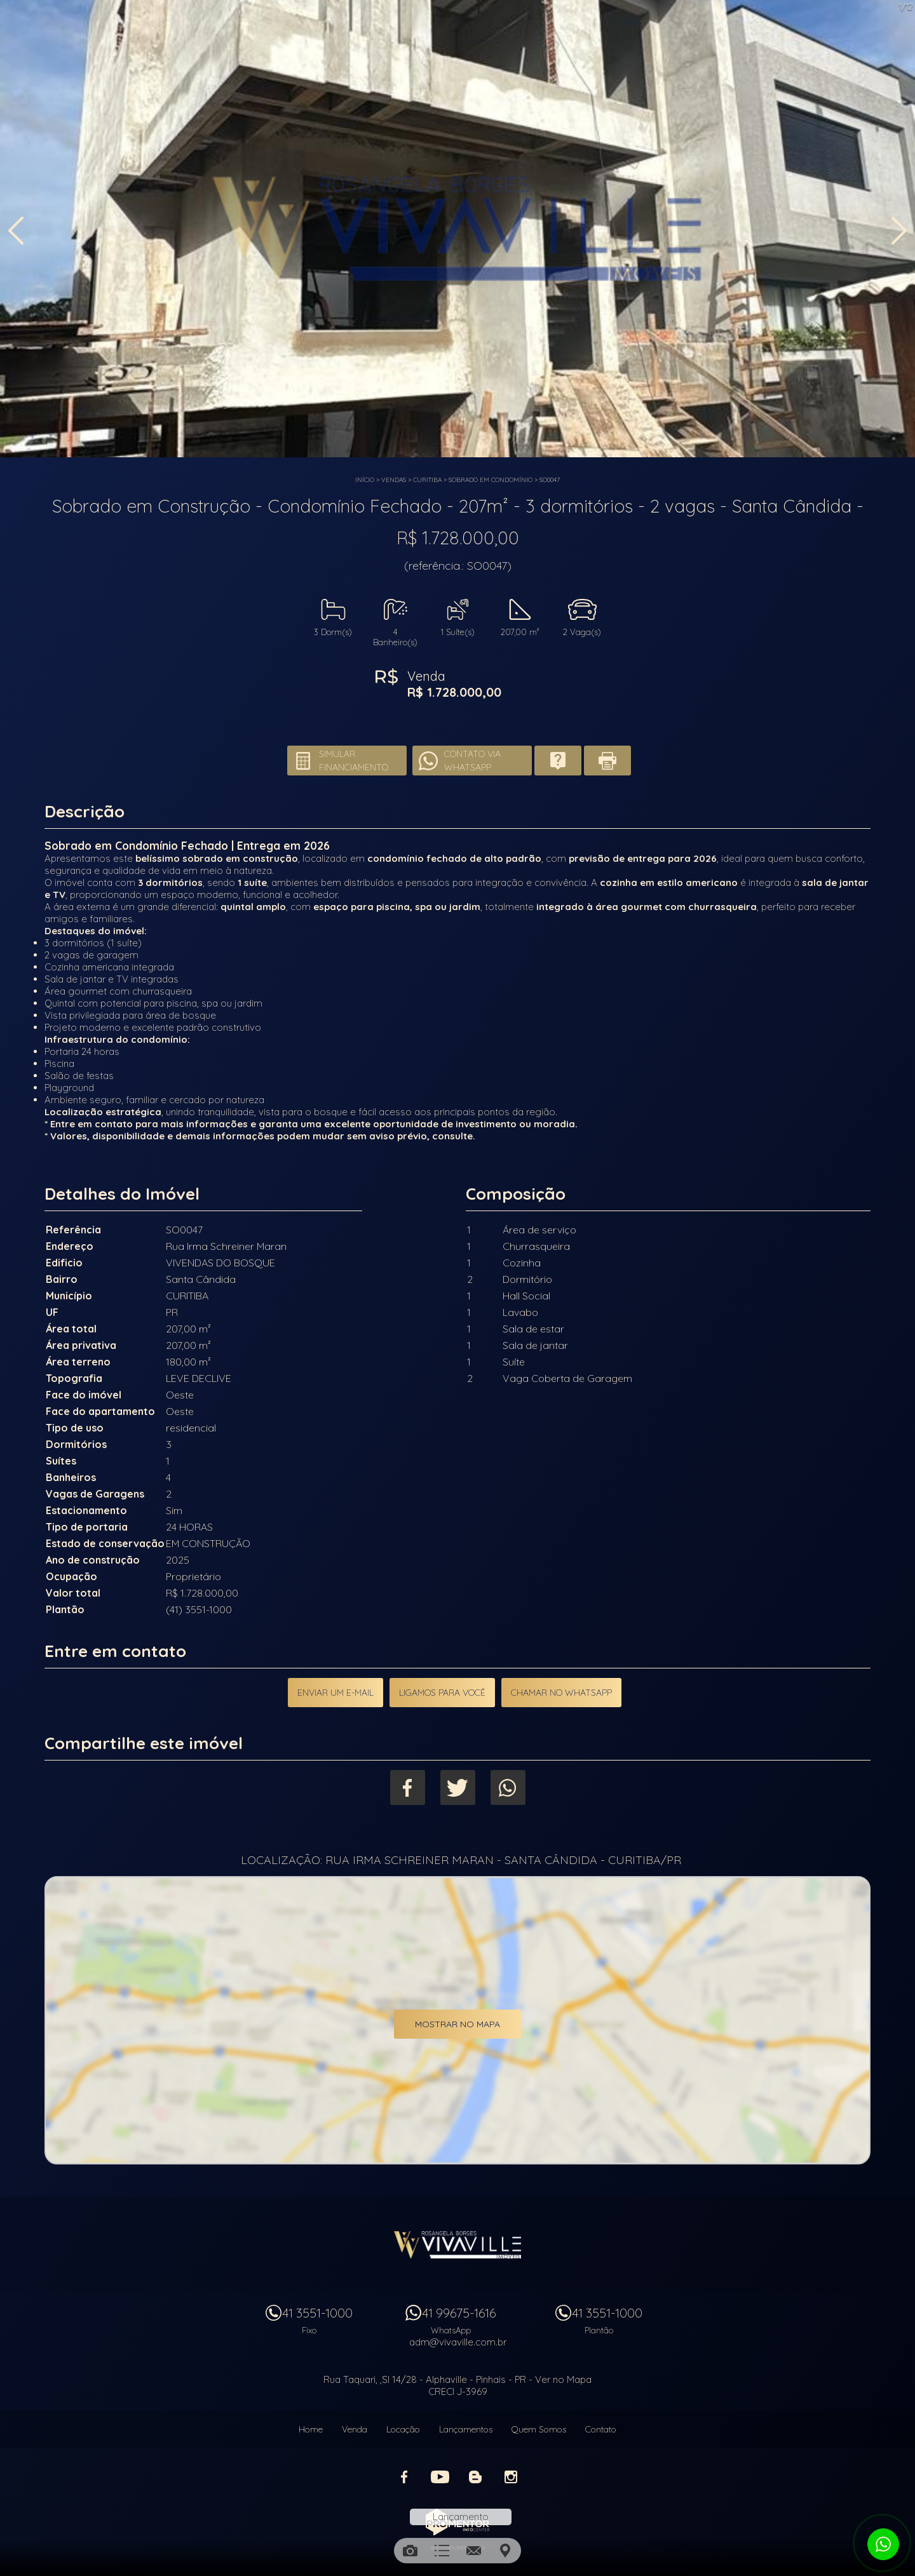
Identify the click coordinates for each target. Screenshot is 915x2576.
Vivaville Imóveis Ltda (457, 2244)
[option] (457, 228)
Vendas (393, 480)
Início (364, 480)
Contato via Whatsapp (472, 760)
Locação (403, 2429)
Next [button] (899, 230)
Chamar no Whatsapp (561, 1692)
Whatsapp (508, 1787)
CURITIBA (427, 480)
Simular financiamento (353, 760)
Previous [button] (16, 230)
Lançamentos (465, 2429)
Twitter (457, 1787)
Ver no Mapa (563, 2379)
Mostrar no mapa (457, 2024)
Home (311, 2429)
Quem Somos (539, 2429)
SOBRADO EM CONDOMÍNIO (490, 480)
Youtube (439, 2477)
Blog (475, 2477)
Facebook (407, 1787)
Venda (354, 2429)
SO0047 (549, 480)
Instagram (511, 2477)
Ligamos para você (442, 1692)
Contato (600, 2429)
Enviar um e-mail (335, 1692)
